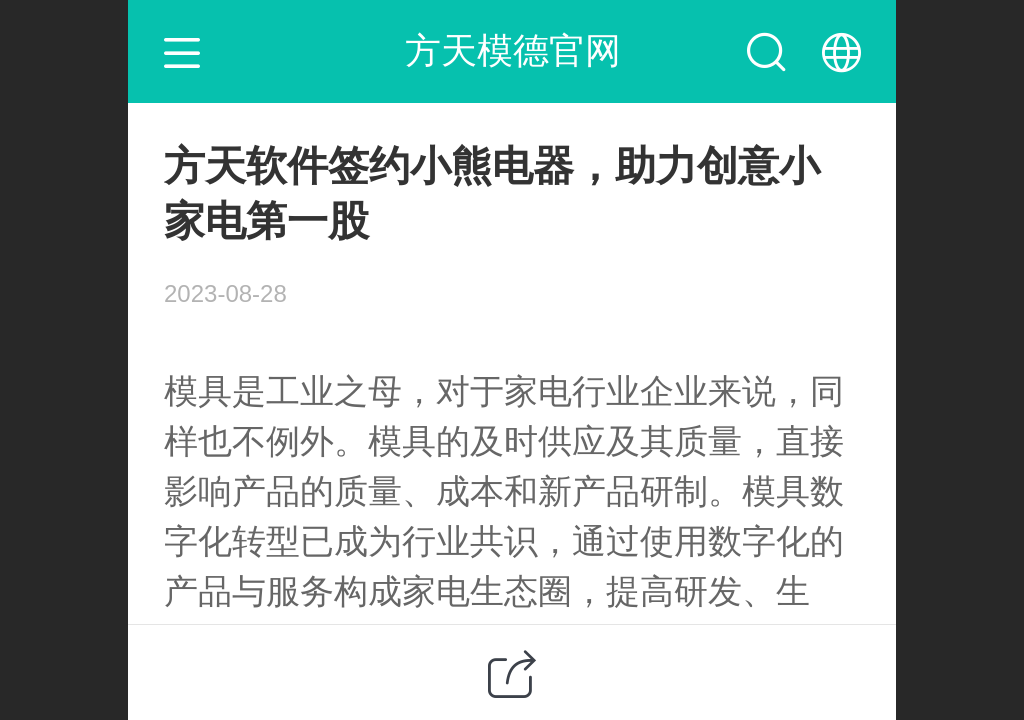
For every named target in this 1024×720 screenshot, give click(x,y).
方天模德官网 (513, 50)
